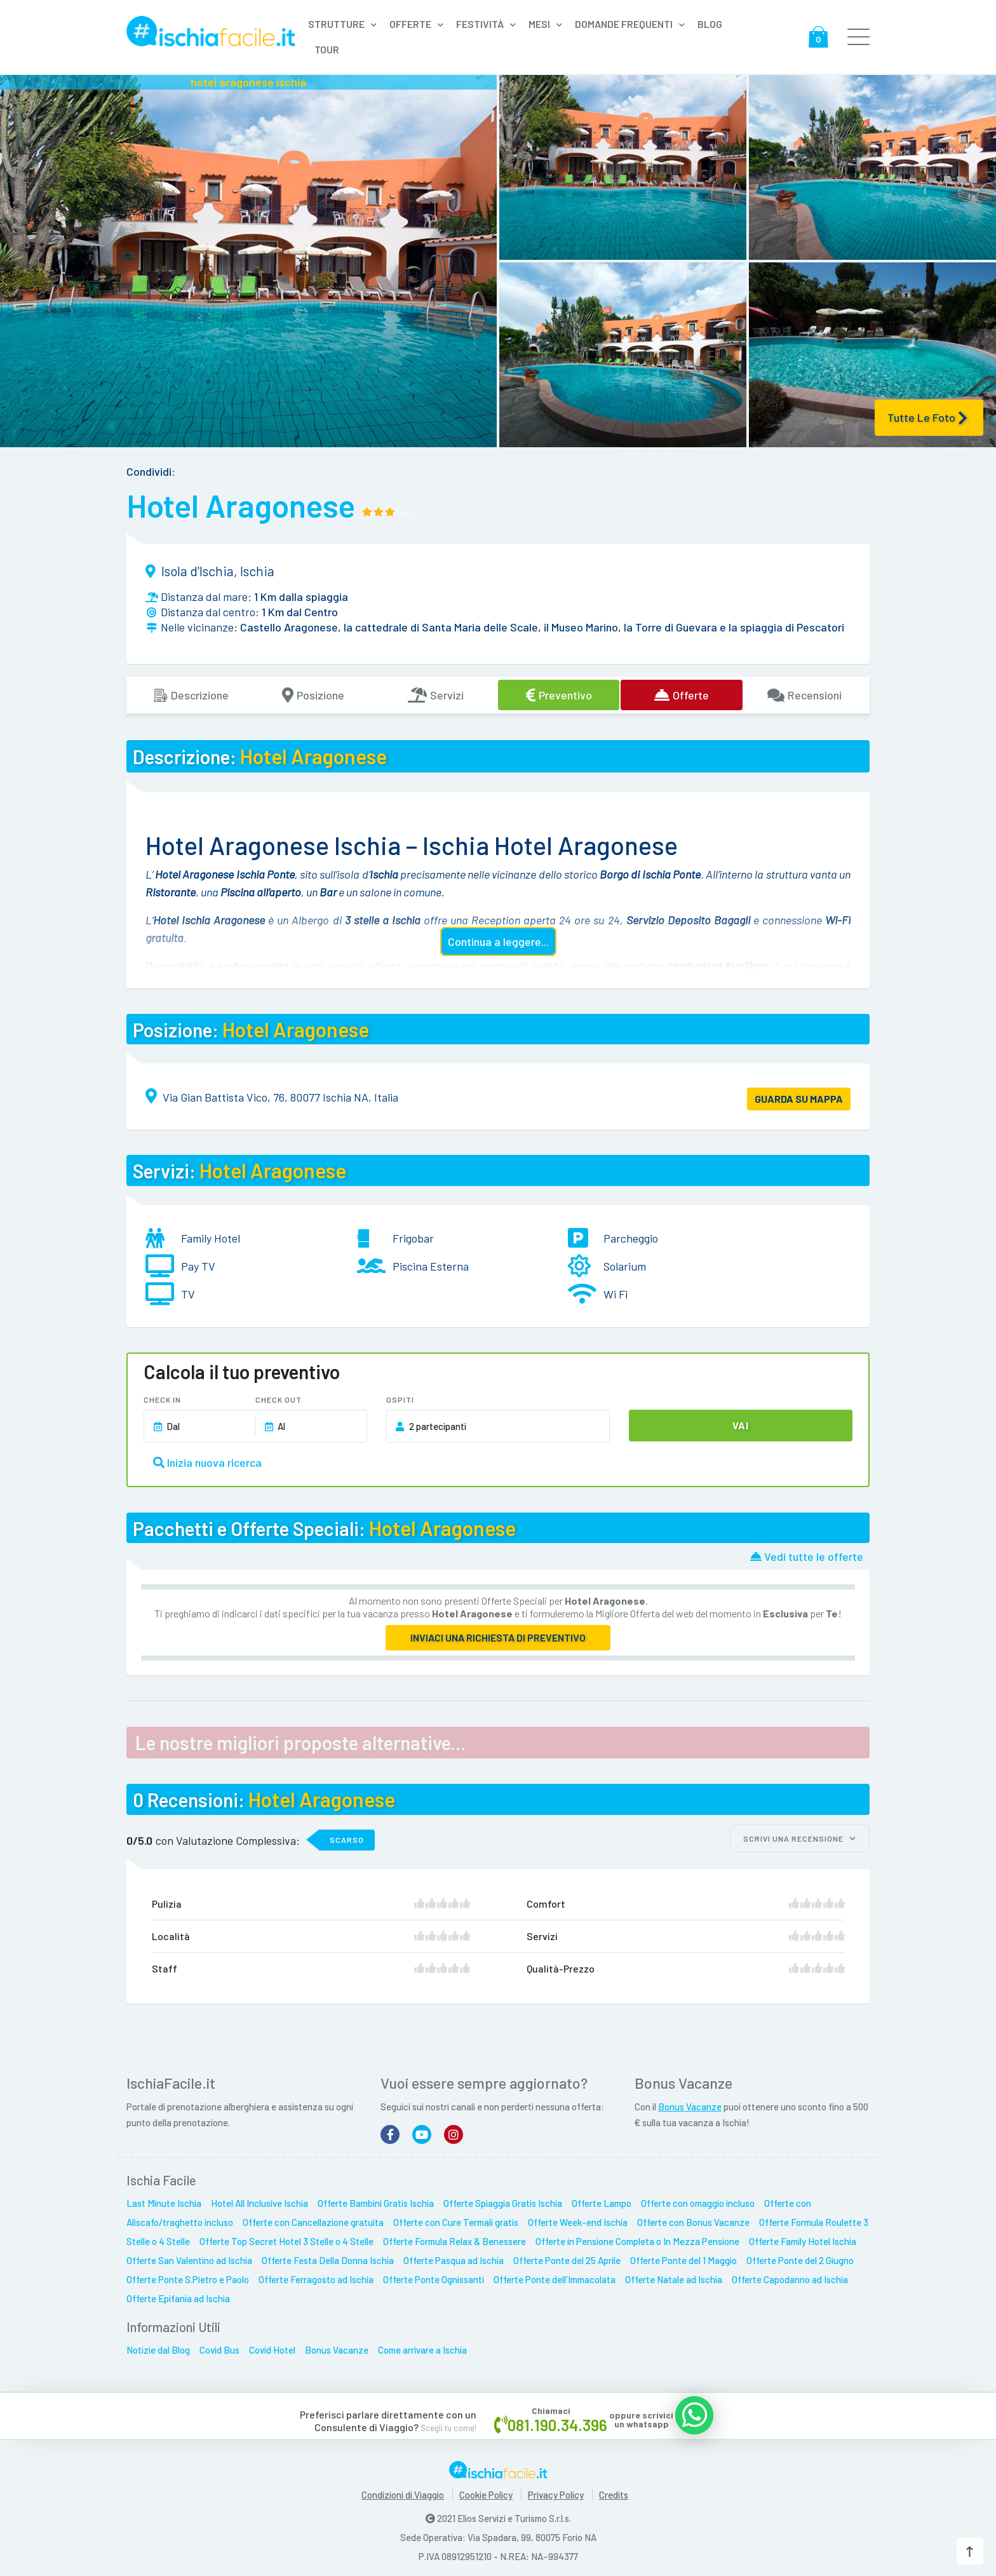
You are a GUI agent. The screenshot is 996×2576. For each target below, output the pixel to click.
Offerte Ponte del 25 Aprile (567, 2256)
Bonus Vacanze (690, 2102)
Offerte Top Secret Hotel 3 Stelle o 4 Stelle (286, 2237)
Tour (326, 49)
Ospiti (400, 1399)
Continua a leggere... (498, 941)
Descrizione (190, 695)
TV (188, 1294)
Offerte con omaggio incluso (698, 2199)
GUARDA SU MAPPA (799, 1099)
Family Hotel (210, 1238)
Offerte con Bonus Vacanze (693, 2218)
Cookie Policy (486, 2491)
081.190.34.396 (557, 2420)
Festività (480, 24)
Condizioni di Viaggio (402, 2491)
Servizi (436, 695)
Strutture (336, 24)
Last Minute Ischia (163, 2199)
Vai (740, 1425)
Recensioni (804, 695)
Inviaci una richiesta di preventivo (498, 1637)
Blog (709, 24)
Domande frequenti (624, 24)
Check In (162, 1399)
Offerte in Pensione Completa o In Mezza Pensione (637, 2237)
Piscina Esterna (431, 1266)
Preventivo (559, 695)
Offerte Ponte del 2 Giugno (800, 2256)
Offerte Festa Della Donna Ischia (328, 2256)
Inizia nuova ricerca (207, 1462)
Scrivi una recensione (799, 1838)
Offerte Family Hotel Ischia (802, 2237)
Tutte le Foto (927, 418)
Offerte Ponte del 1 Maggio (683, 2256)
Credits (613, 2491)
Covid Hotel (272, 2346)
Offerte (410, 24)
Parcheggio (630, 1238)
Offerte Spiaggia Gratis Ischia (502, 2199)
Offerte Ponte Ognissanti (433, 2275)
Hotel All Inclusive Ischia (259, 2199)
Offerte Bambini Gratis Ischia (376, 2199)
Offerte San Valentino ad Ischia (189, 2256)
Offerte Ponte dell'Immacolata (555, 2275)
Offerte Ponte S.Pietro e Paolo (187, 2275)
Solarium (624, 1266)
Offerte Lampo (601, 2199)
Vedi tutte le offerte (806, 1556)
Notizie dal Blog (158, 2346)
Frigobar (413, 1238)
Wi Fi (615, 1294)
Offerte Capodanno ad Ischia (790, 2275)
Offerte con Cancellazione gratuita (313, 2218)
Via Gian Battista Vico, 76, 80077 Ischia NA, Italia (280, 1097)
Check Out (278, 1399)
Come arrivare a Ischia (422, 2346)
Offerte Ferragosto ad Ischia (316, 2275)
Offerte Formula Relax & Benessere (454, 2237)
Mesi (539, 24)
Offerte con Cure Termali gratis (455, 2218)
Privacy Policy (556, 2491)
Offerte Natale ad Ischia (673, 2275)
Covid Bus (219, 2346)
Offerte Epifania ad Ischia (178, 2294)
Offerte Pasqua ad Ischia (453, 2256)
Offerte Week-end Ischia (578, 2218)
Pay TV (198, 1266)
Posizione (313, 695)
